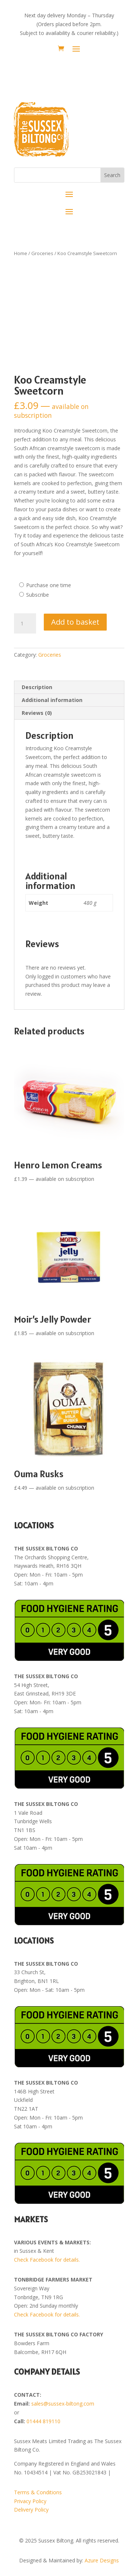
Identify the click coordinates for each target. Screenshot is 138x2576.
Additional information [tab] (52, 699)
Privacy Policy (30, 2501)
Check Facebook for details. (47, 2259)
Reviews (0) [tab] (37, 712)
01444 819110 (43, 2421)
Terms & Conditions (38, 2492)
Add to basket (75, 622)
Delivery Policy (31, 2509)
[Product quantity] (25, 623)
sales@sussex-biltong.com (62, 2403)
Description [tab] (37, 687)
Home (20, 253)
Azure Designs (102, 2560)
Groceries (42, 253)
